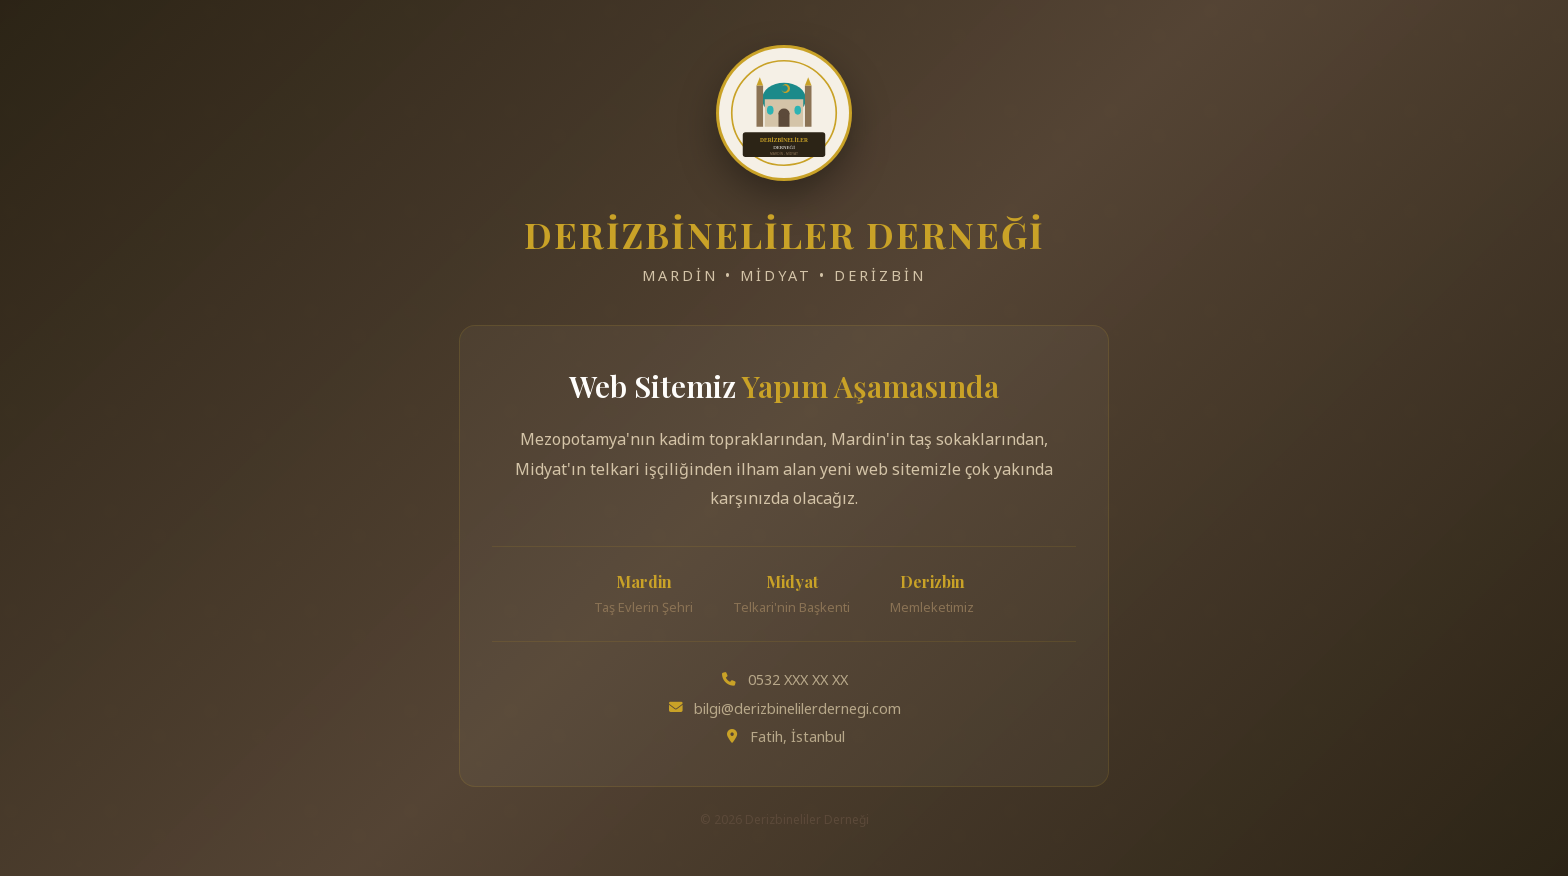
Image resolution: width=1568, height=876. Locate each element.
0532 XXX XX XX (798, 679)
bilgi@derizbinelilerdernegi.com (797, 708)
